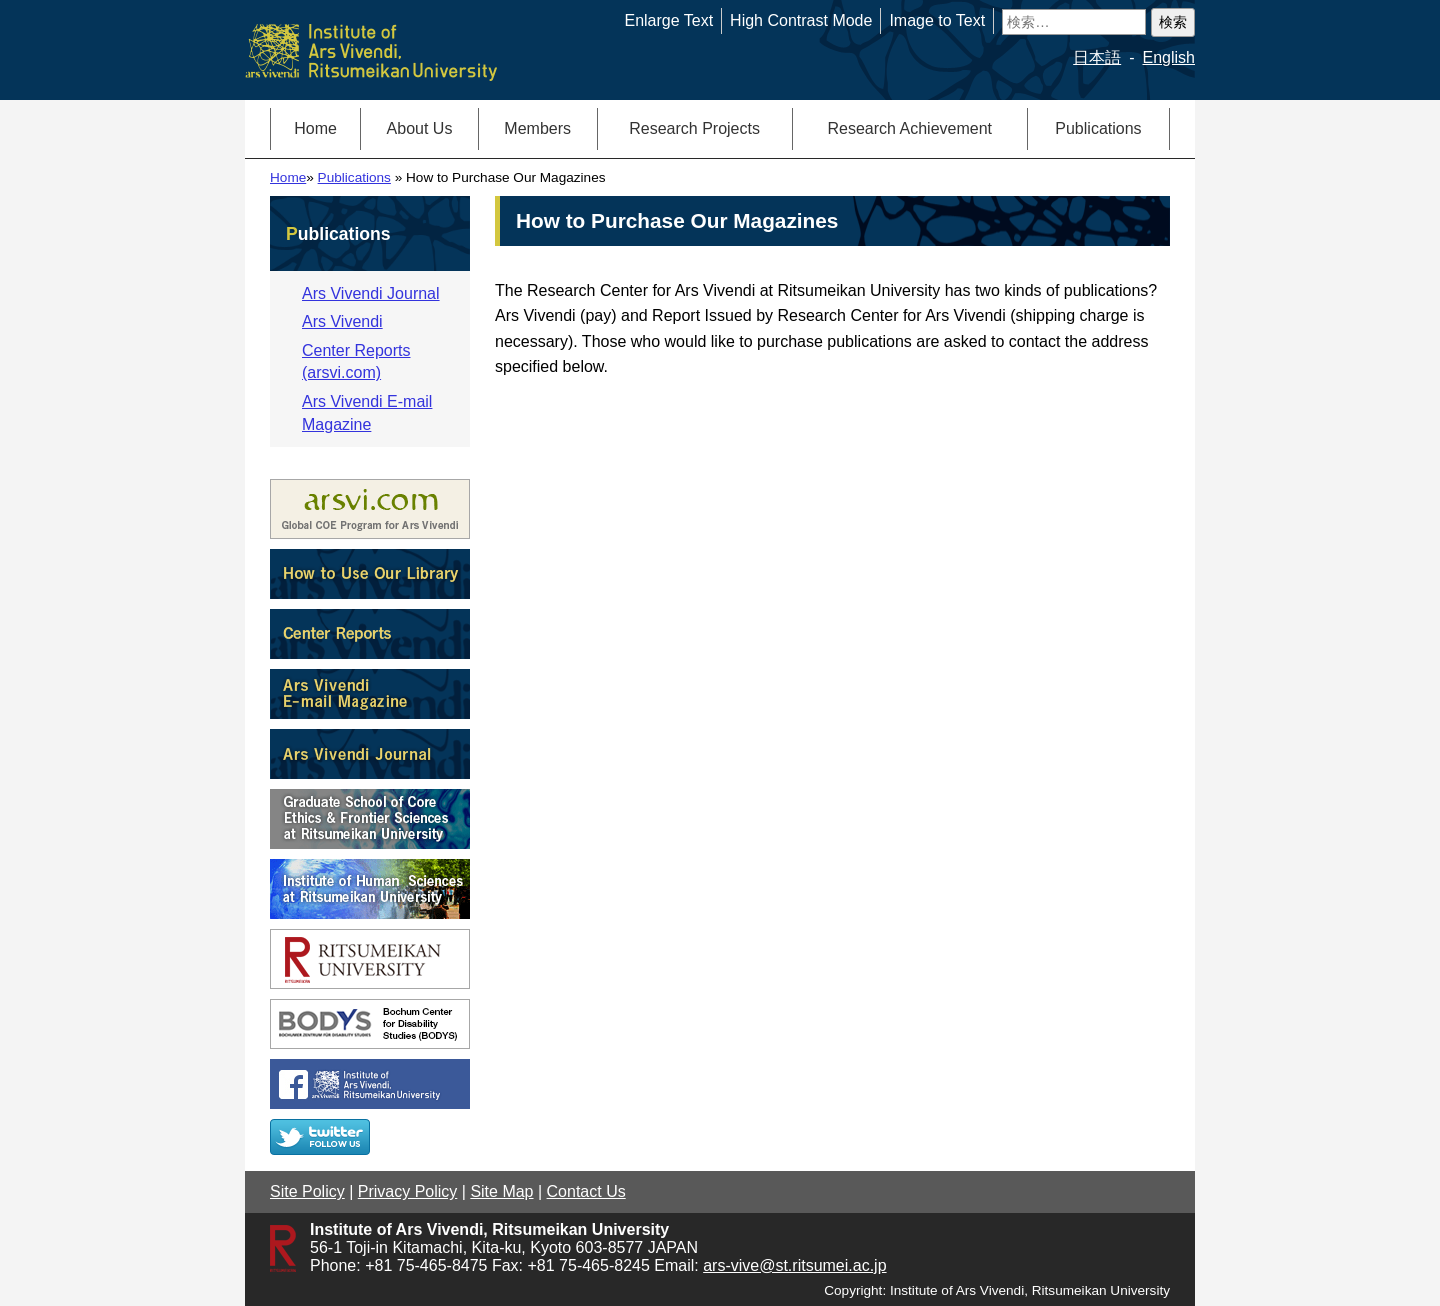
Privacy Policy (408, 1191)
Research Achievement (909, 128)
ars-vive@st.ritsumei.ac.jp (794, 1265)
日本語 (1097, 57)
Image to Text (937, 20)
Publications (1098, 128)
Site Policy (307, 1191)
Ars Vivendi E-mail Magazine (367, 412)
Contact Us (586, 1191)
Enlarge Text (668, 20)
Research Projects (694, 128)
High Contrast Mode (801, 20)
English (1169, 57)
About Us (420, 128)
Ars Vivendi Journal (371, 293)
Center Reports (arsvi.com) (356, 361)
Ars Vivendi (342, 321)
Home (315, 128)
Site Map (501, 1191)
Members (537, 128)
